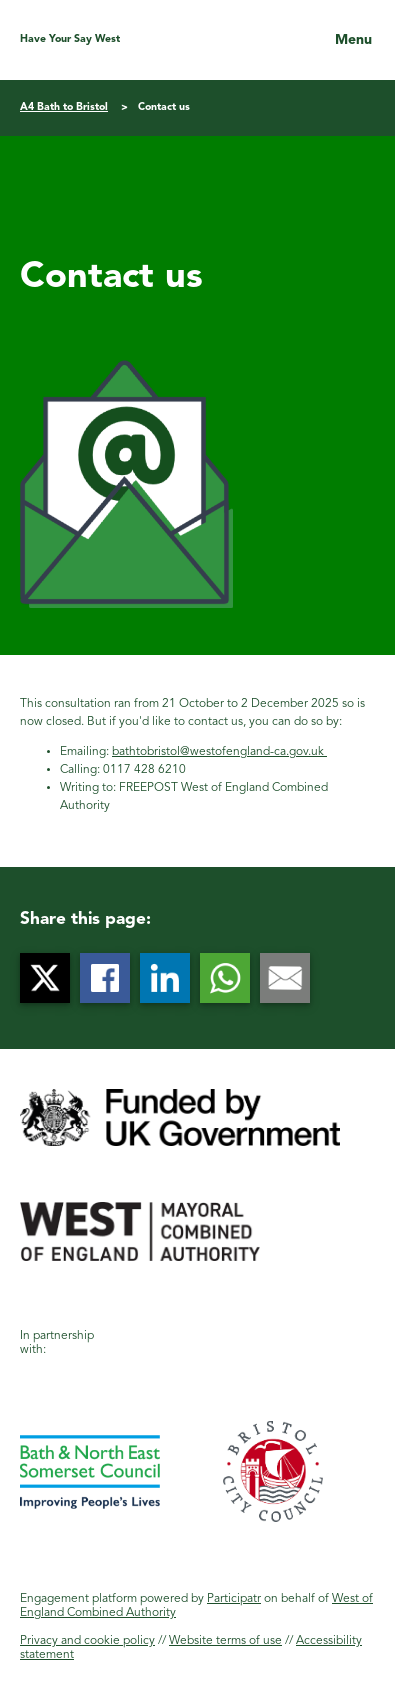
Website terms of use (225, 1641)
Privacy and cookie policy (87, 1641)
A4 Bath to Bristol (64, 107)
